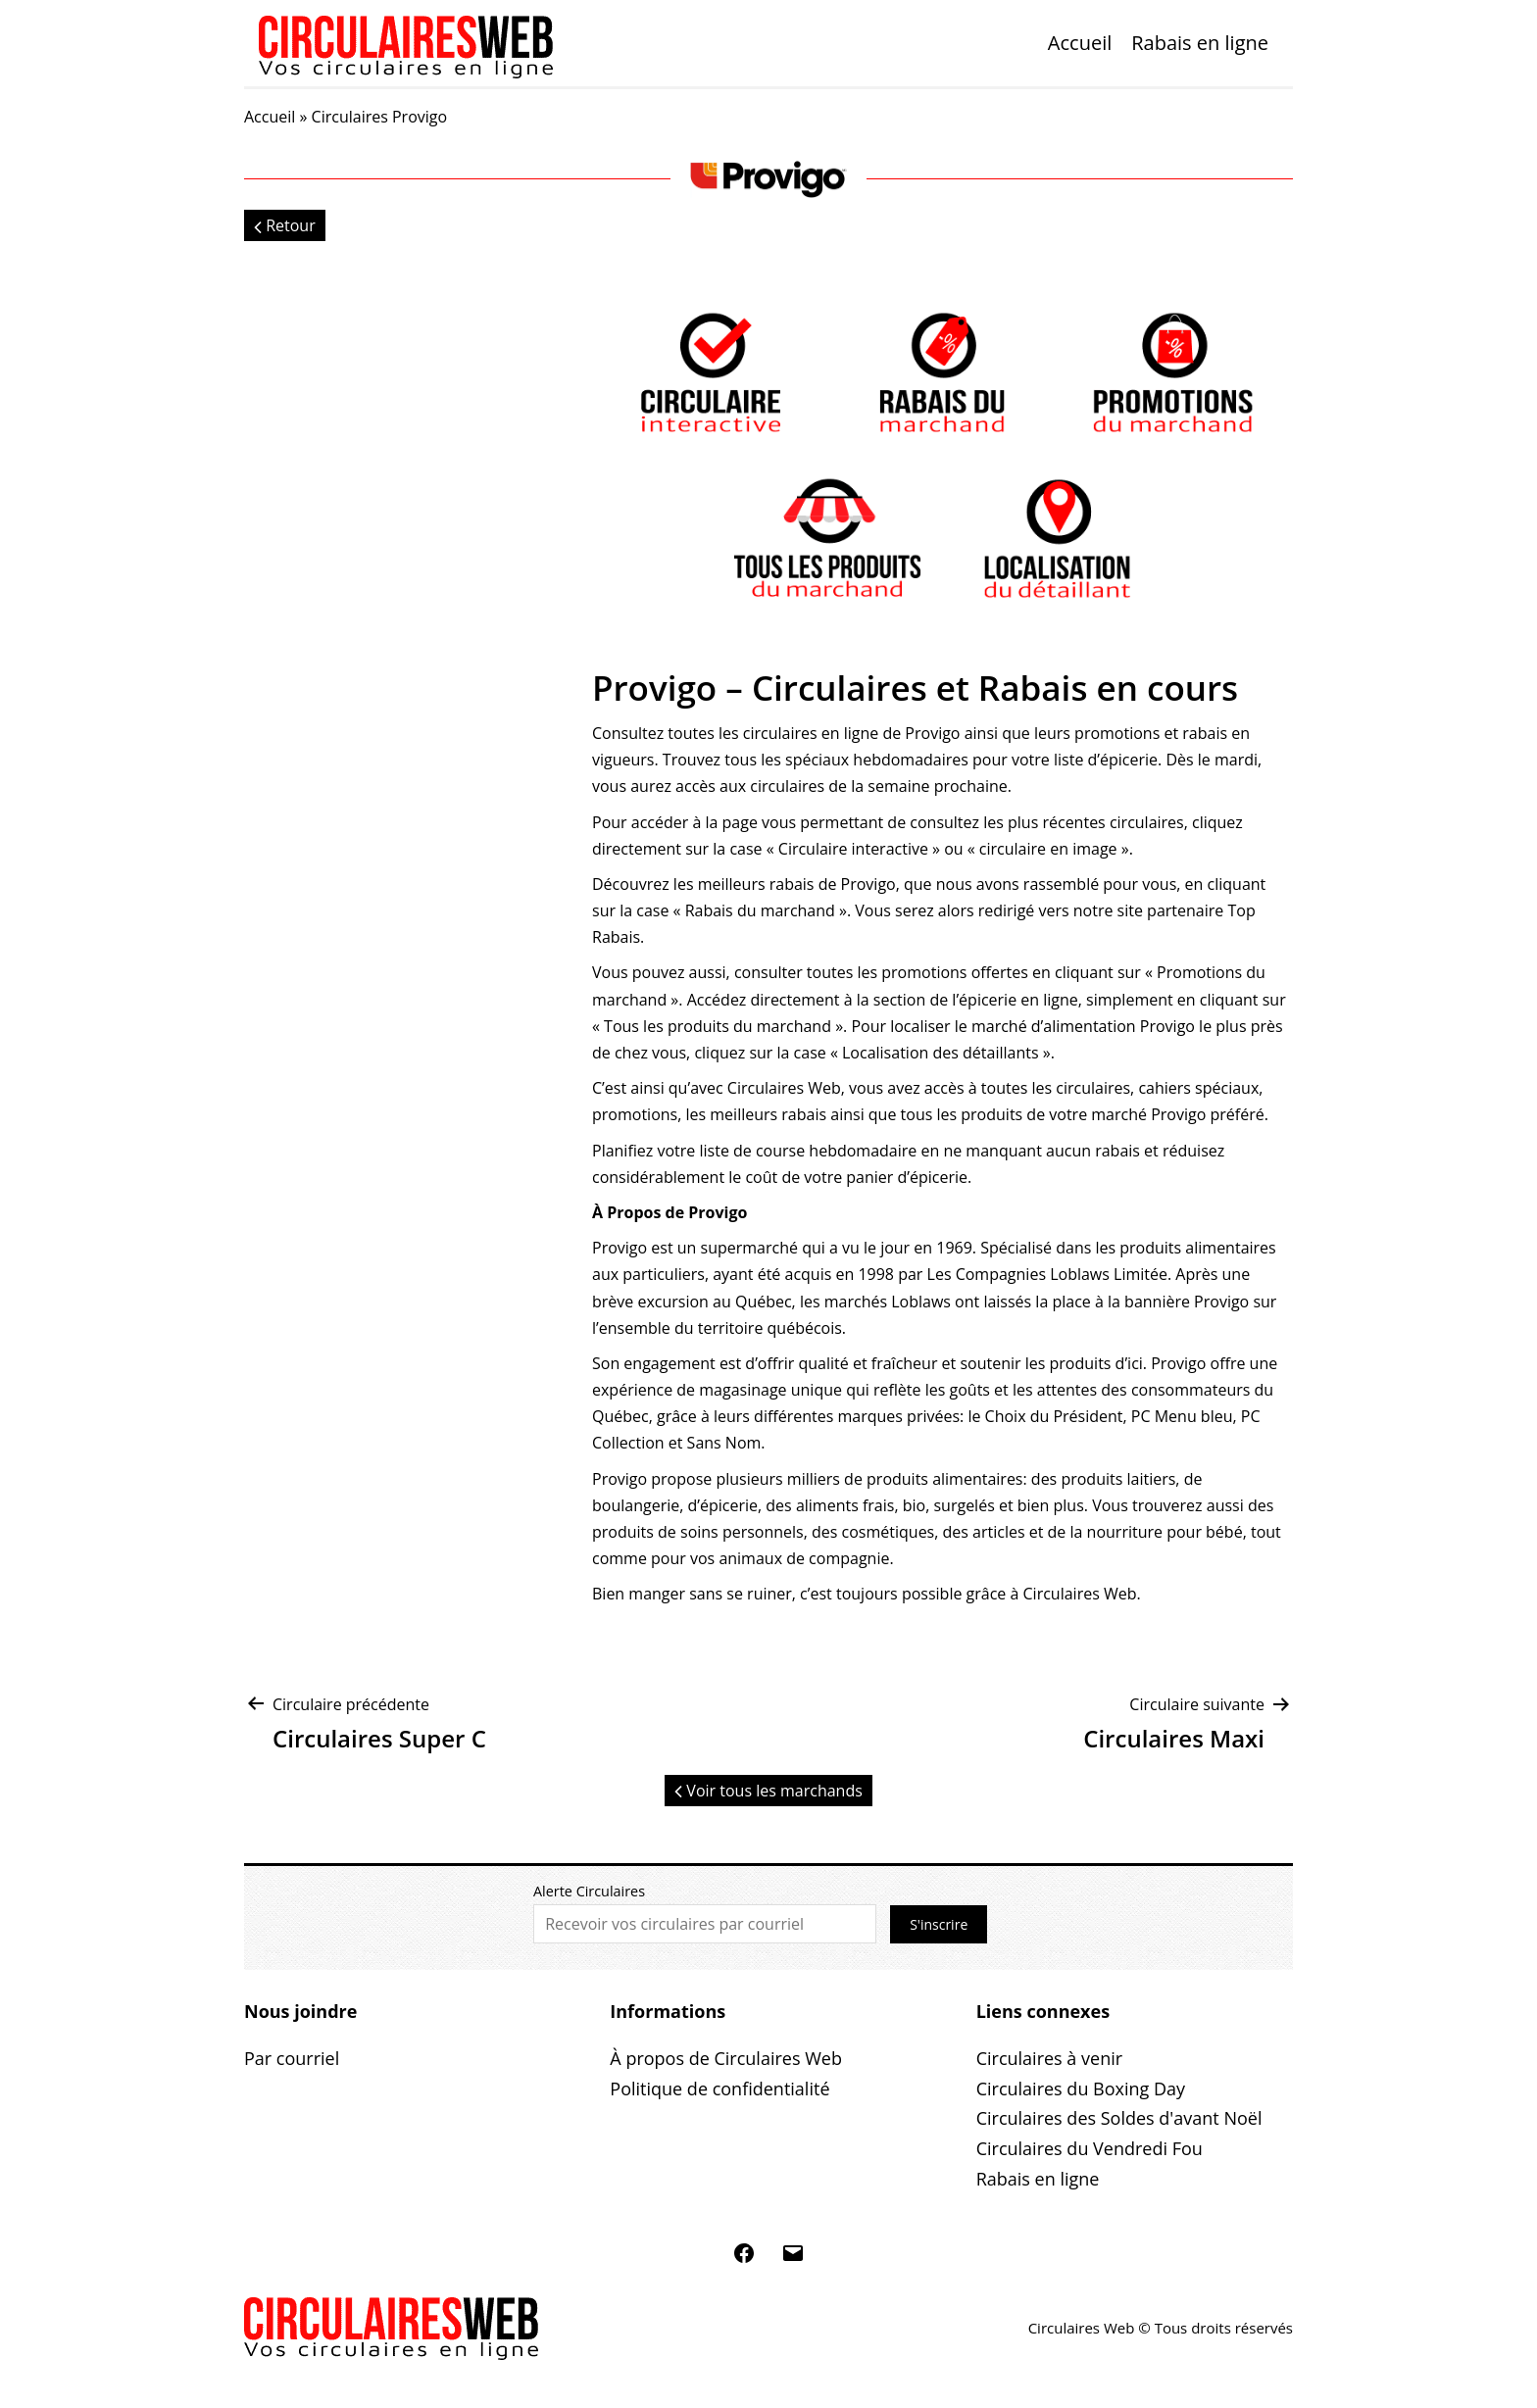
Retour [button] (285, 225)
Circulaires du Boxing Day (1080, 2088)
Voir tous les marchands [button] (768, 1790)
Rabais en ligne (1199, 42)
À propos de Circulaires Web (726, 2058)
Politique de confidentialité (719, 2088)
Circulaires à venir (1049, 2058)
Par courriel (291, 2058)
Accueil (1080, 42)
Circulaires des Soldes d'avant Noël (1119, 2118)
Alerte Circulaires (589, 1891)
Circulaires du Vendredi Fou (1089, 2148)
